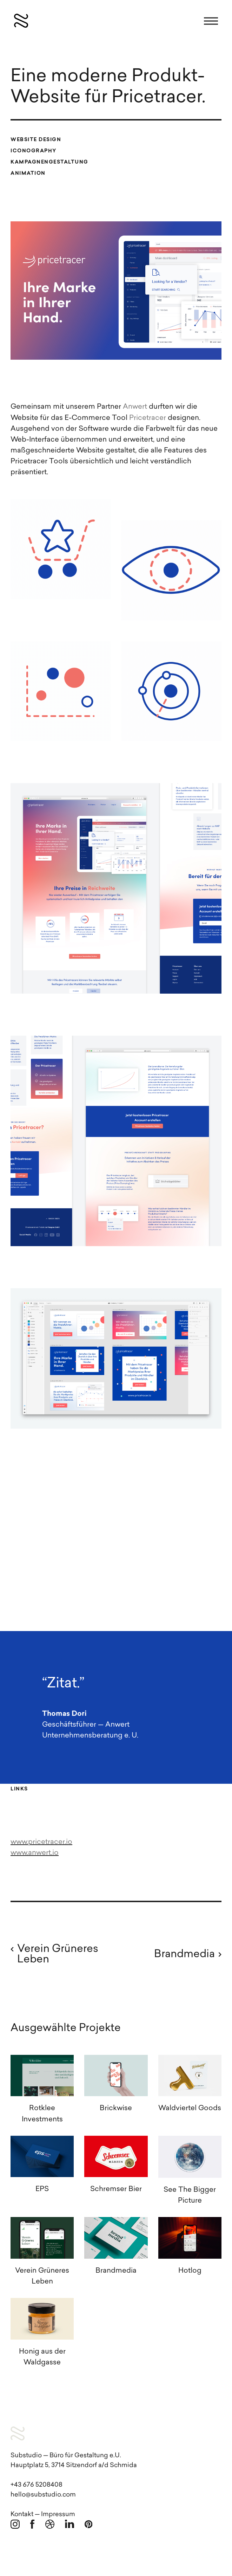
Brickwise (116, 2108)
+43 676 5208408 (36, 2485)
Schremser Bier (116, 2189)
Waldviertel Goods (189, 2108)
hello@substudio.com (43, 2495)
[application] (116, 1530)
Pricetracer (147, 418)
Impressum (58, 2514)
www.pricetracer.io (41, 1842)
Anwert (135, 406)
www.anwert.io (35, 1853)
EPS (42, 2189)
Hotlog (189, 2270)
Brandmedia (116, 2270)
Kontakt (22, 2514)
